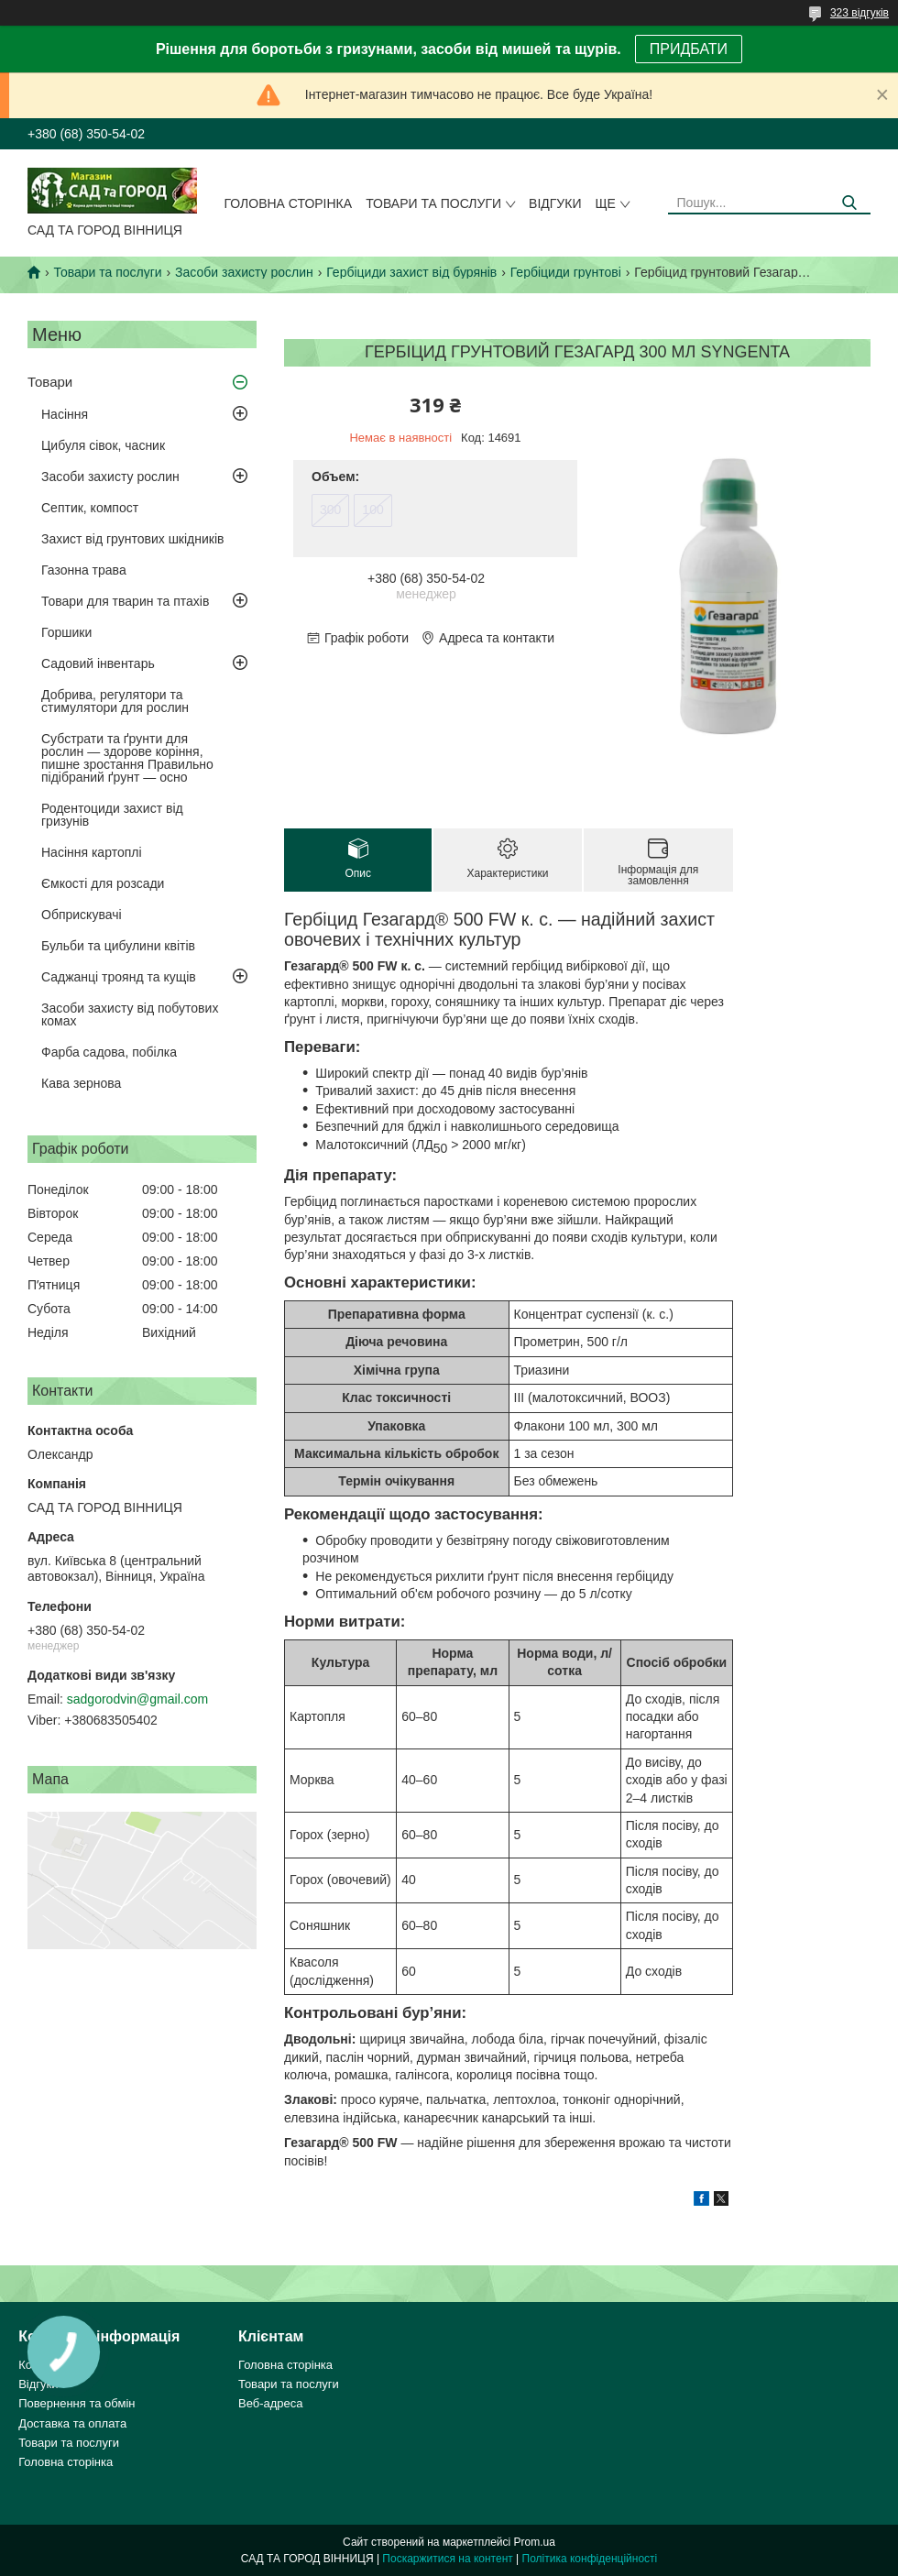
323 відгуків (859, 12)
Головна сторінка (288, 203)
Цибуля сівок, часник (103, 445)
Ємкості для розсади (102, 883)
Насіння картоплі (91, 852)
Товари (49, 381)
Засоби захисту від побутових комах (129, 1014)
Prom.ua (534, 2542)
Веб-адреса (270, 2403)
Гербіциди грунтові (565, 272)
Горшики (66, 632)
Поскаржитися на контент (447, 2558)
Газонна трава (83, 570)
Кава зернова (81, 1083)
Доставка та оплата (72, 2423)
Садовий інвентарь (98, 663)
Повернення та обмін (76, 2403)
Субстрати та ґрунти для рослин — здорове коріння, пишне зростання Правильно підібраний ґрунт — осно (127, 757)
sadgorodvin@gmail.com (137, 1699)
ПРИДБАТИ (689, 49)
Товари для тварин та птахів (125, 601)
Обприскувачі (81, 914)
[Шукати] (850, 203)
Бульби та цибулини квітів (118, 945)
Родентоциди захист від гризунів (112, 814)
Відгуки (555, 203)
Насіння (64, 414)
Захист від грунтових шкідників (132, 539)
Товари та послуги (433, 203)
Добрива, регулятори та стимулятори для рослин (115, 701)
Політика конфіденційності (590, 2558)
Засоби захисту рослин (244, 272)
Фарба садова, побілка (109, 1052)
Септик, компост (89, 507)
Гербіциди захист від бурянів (411, 272)
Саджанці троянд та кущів (118, 977)
